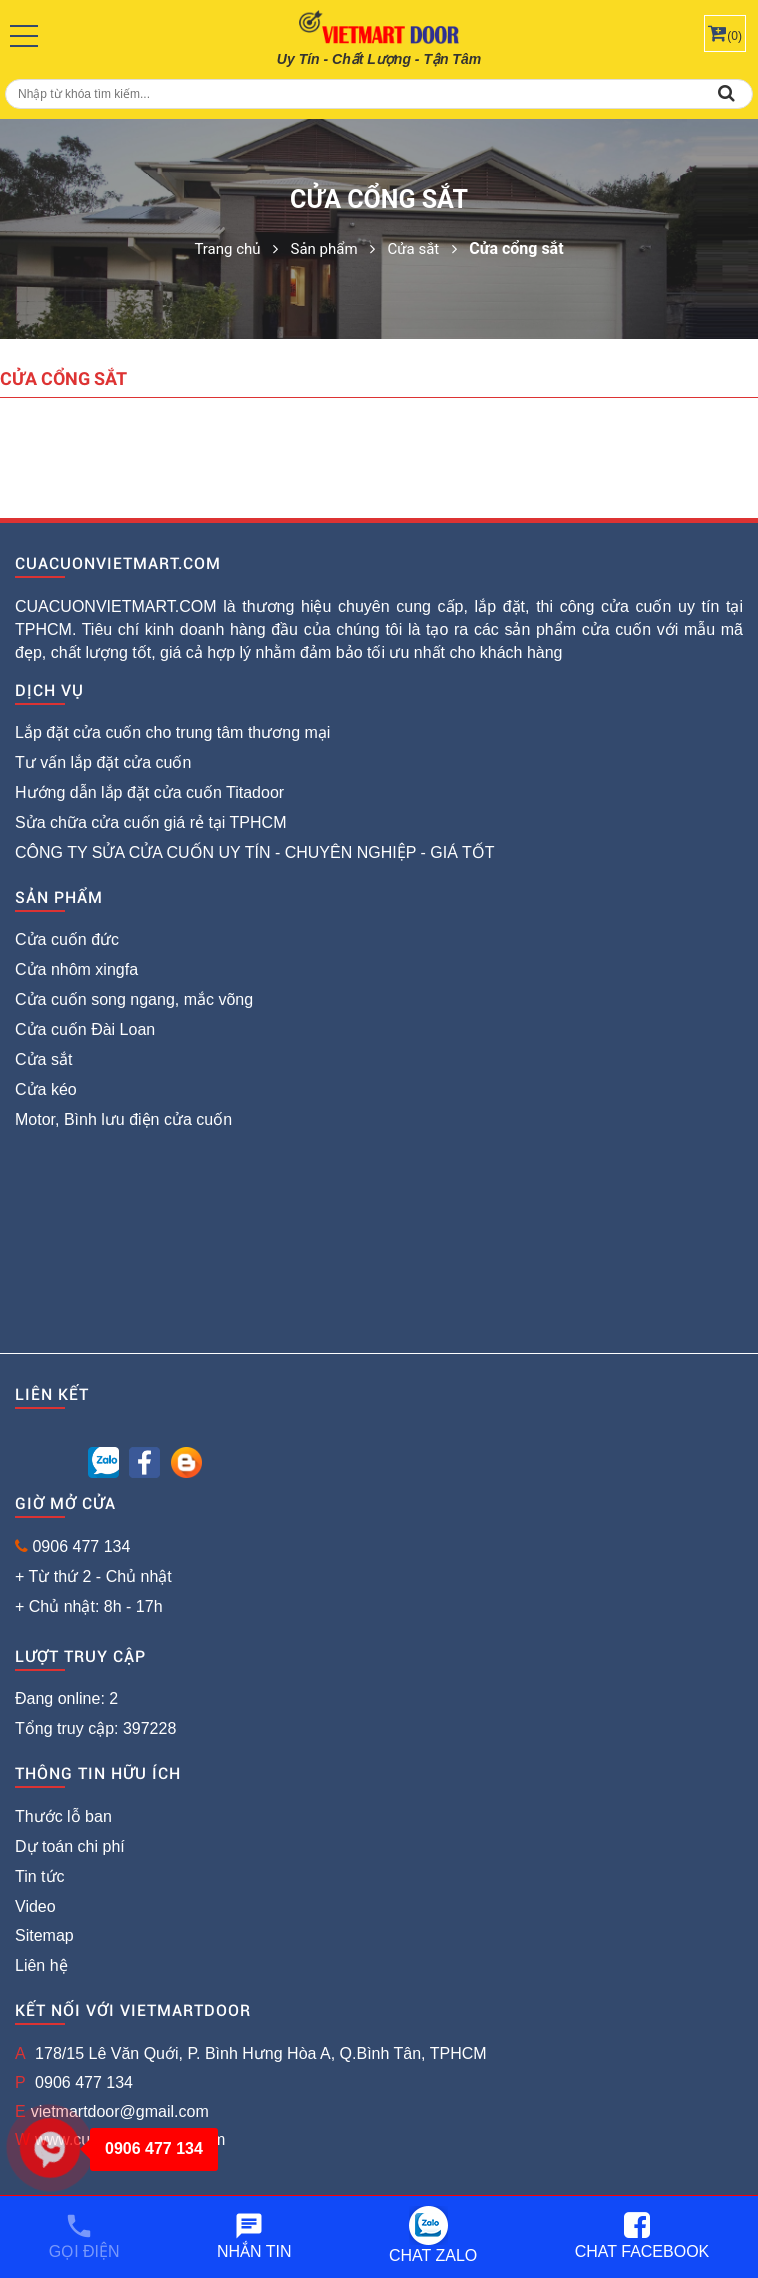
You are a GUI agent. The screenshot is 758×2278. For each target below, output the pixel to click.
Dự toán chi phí (70, 1846)
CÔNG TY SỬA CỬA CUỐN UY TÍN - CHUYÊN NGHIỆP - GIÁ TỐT (255, 852)
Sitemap (44, 1935)
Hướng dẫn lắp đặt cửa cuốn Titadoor (149, 792)
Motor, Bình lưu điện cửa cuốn (123, 1119)
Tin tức (40, 1876)
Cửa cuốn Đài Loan (85, 1029)
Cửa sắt (43, 1059)
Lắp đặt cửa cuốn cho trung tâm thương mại (172, 732)
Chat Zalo (433, 2235)
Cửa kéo (46, 1089)
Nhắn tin (254, 2235)
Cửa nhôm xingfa (76, 969)
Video (35, 1906)
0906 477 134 (81, 1546)
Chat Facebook (642, 2235)
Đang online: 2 (66, 1698)
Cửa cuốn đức (67, 939)
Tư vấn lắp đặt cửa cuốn (103, 762)
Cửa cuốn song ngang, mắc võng (134, 999)
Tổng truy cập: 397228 (95, 1728)
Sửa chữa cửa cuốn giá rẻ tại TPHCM (150, 822)
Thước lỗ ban (63, 1816)
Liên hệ (41, 1965)
